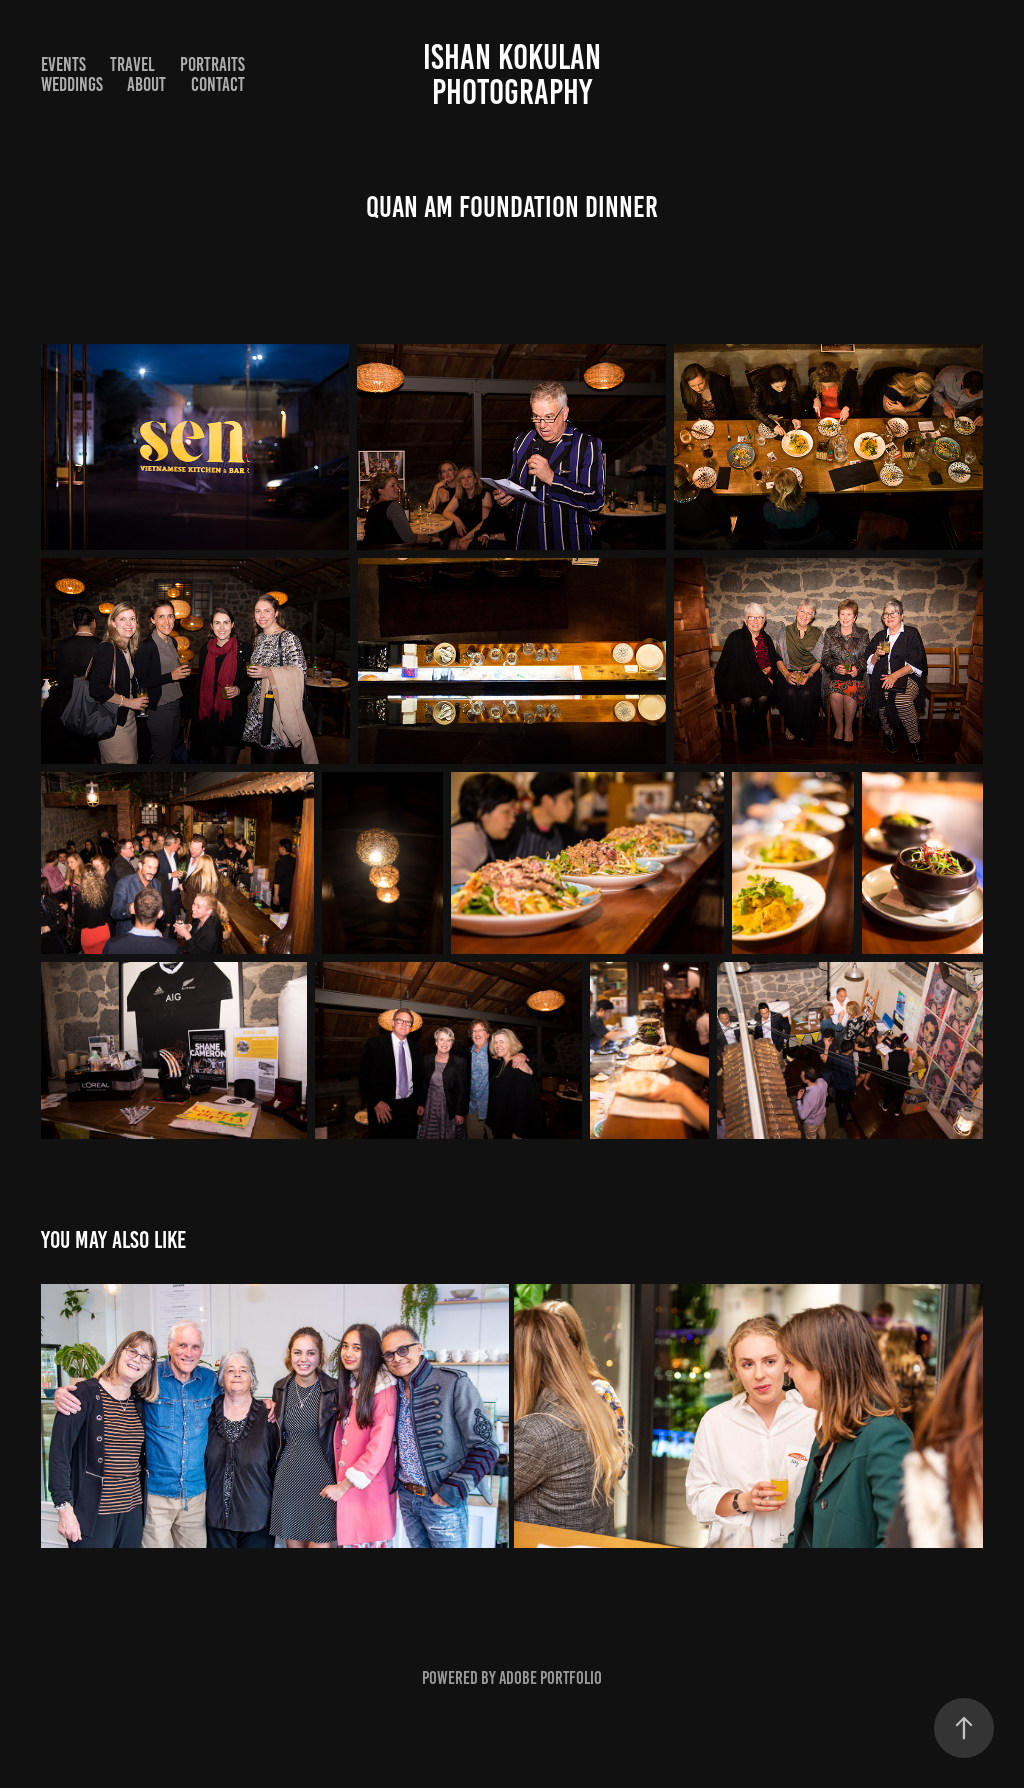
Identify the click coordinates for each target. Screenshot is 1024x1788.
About (146, 84)
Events (63, 64)
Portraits (212, 64)
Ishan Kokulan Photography (515, 74)
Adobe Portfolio (550, 1678)
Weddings (72, 84)
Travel (132, 64)
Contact (218, 84)
